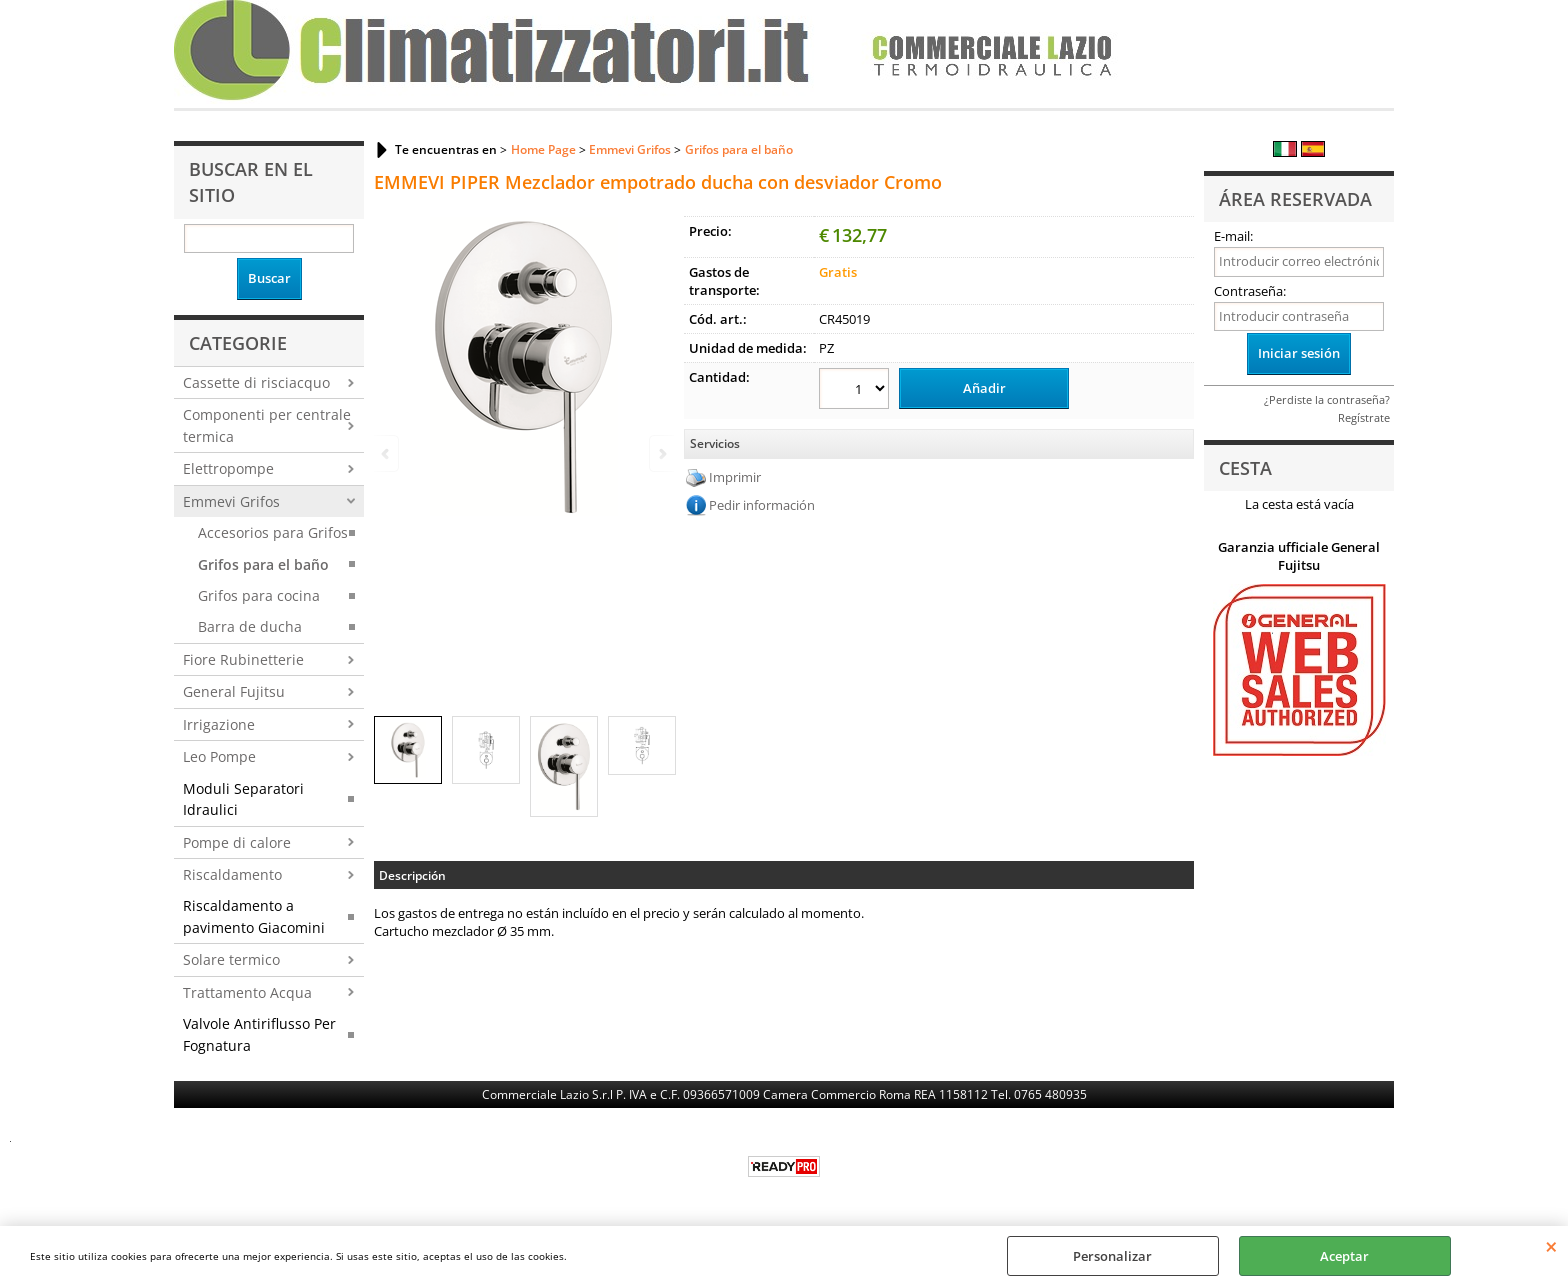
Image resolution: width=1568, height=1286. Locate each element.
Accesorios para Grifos (273, 532)
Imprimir (735, 477)
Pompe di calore (237, 842)
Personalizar (1112, 1256)
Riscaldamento (232, 874)
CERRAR (1551, 1246)
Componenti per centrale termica (267, 425)
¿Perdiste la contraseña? (1327, 399)
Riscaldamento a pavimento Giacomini (254, 916)
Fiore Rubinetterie (243, 659)
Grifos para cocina (259, 595)
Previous (387, 453)
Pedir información (762, 505)
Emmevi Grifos (231, 501)
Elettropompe (228, 468)
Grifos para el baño (263, 564)
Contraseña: (1250, 291)
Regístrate (1364, 417)
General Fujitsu (234, 691)
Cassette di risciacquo (256, 382)
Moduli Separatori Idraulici (243, 799)
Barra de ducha (250, 626)
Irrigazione (219, 724)
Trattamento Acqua (247, 992)
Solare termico (231, 959)
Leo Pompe (219, 756)
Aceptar (1344, 1256)
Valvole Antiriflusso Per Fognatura (259, 1034)
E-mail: (1233, 236)
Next (661, 453)
